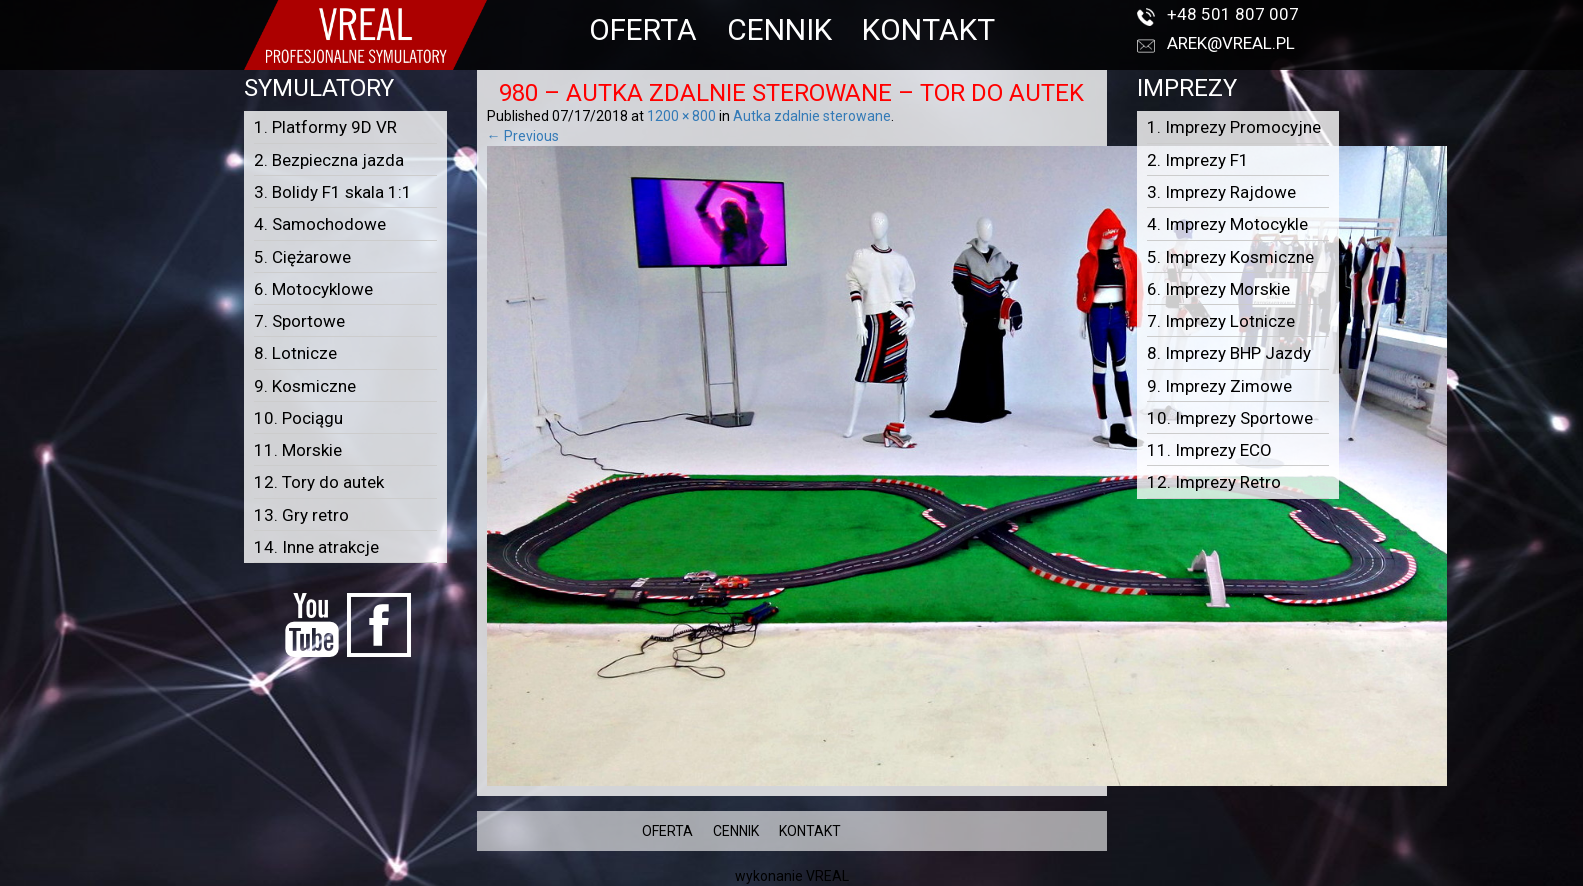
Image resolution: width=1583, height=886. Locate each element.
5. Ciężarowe (302, 257)
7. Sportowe (299, 321)
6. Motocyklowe (313, 289)
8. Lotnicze (295, 353)
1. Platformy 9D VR (325, 127)
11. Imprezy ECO (1209, 450)
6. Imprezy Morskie (1218, 289)
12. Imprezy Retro (1214, 482)
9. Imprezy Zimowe (1219, 386)
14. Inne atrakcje (316, 547)
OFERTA (643, 29)
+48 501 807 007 (1233, 14)
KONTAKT (928, 29)
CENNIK (779, 29)
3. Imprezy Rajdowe (1221, 192)
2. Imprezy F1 (1198, 160)
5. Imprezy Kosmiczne (1230, 257)
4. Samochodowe (320, 224)
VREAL (827, 876)
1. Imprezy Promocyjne (1234, 127)
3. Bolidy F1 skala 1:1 (333, 192)
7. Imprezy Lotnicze (1221, 321)
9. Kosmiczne (305, 386)
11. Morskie (298, 450)
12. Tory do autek (319, 482)
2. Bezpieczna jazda (329, 160)
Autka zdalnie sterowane (812, 116)
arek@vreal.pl (1231, 43)
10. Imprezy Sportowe (1230, 418)
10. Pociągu (298, 418)
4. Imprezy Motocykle (1227, 224)
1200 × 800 (681, 116)
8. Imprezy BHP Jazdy (1229, 353)
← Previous (523, 136)
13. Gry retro (301, 515)
